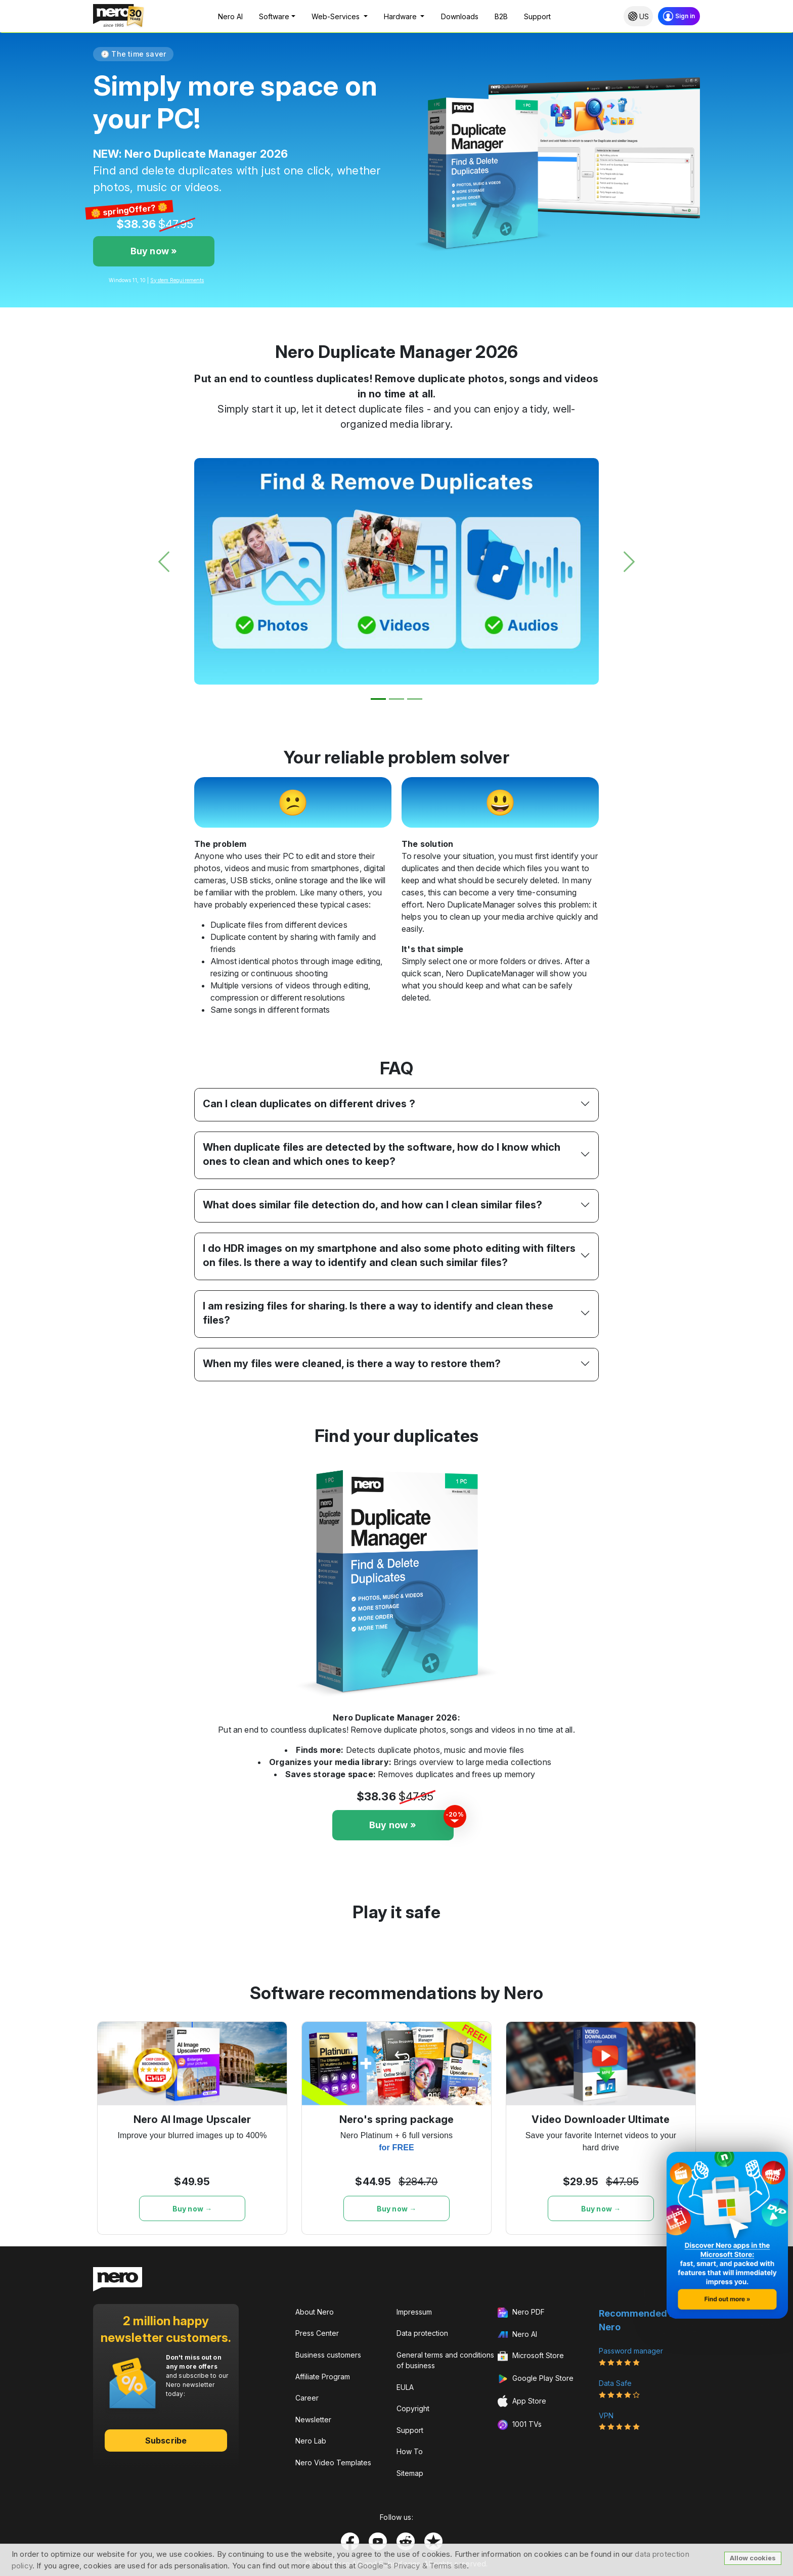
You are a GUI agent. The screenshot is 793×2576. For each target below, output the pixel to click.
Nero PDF (521, 2313)
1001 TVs (520, 2425)
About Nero (314, 2312)
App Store (522, 2401)
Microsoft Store (531, 2356)
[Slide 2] (396, 699)
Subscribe (166, 2440)
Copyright (412, 2408)
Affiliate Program (322, 2376)
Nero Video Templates (333, 2462)
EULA (405, 2387)
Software (274, 16)
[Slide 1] (378, 699)
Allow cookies (753, 2558)
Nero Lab (310, 2440)
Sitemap (409, 2473)
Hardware (401, 16)
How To (409, 2451)
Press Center (317, 2333)
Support (537, 16)
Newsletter (313, 2419)
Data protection (422, 2333)
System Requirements (177, 280)
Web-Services (337, 16)
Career (307, 2397)
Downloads (459, 16)
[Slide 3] (414, 699)
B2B (501, 16)
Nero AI (230, 16)
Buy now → (192, 2208)
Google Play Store (536, 2379)
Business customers (328, 2355)
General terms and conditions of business (445, 2360)
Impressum (414, 2312)
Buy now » (154, 251)
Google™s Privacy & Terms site (412, 2565)
